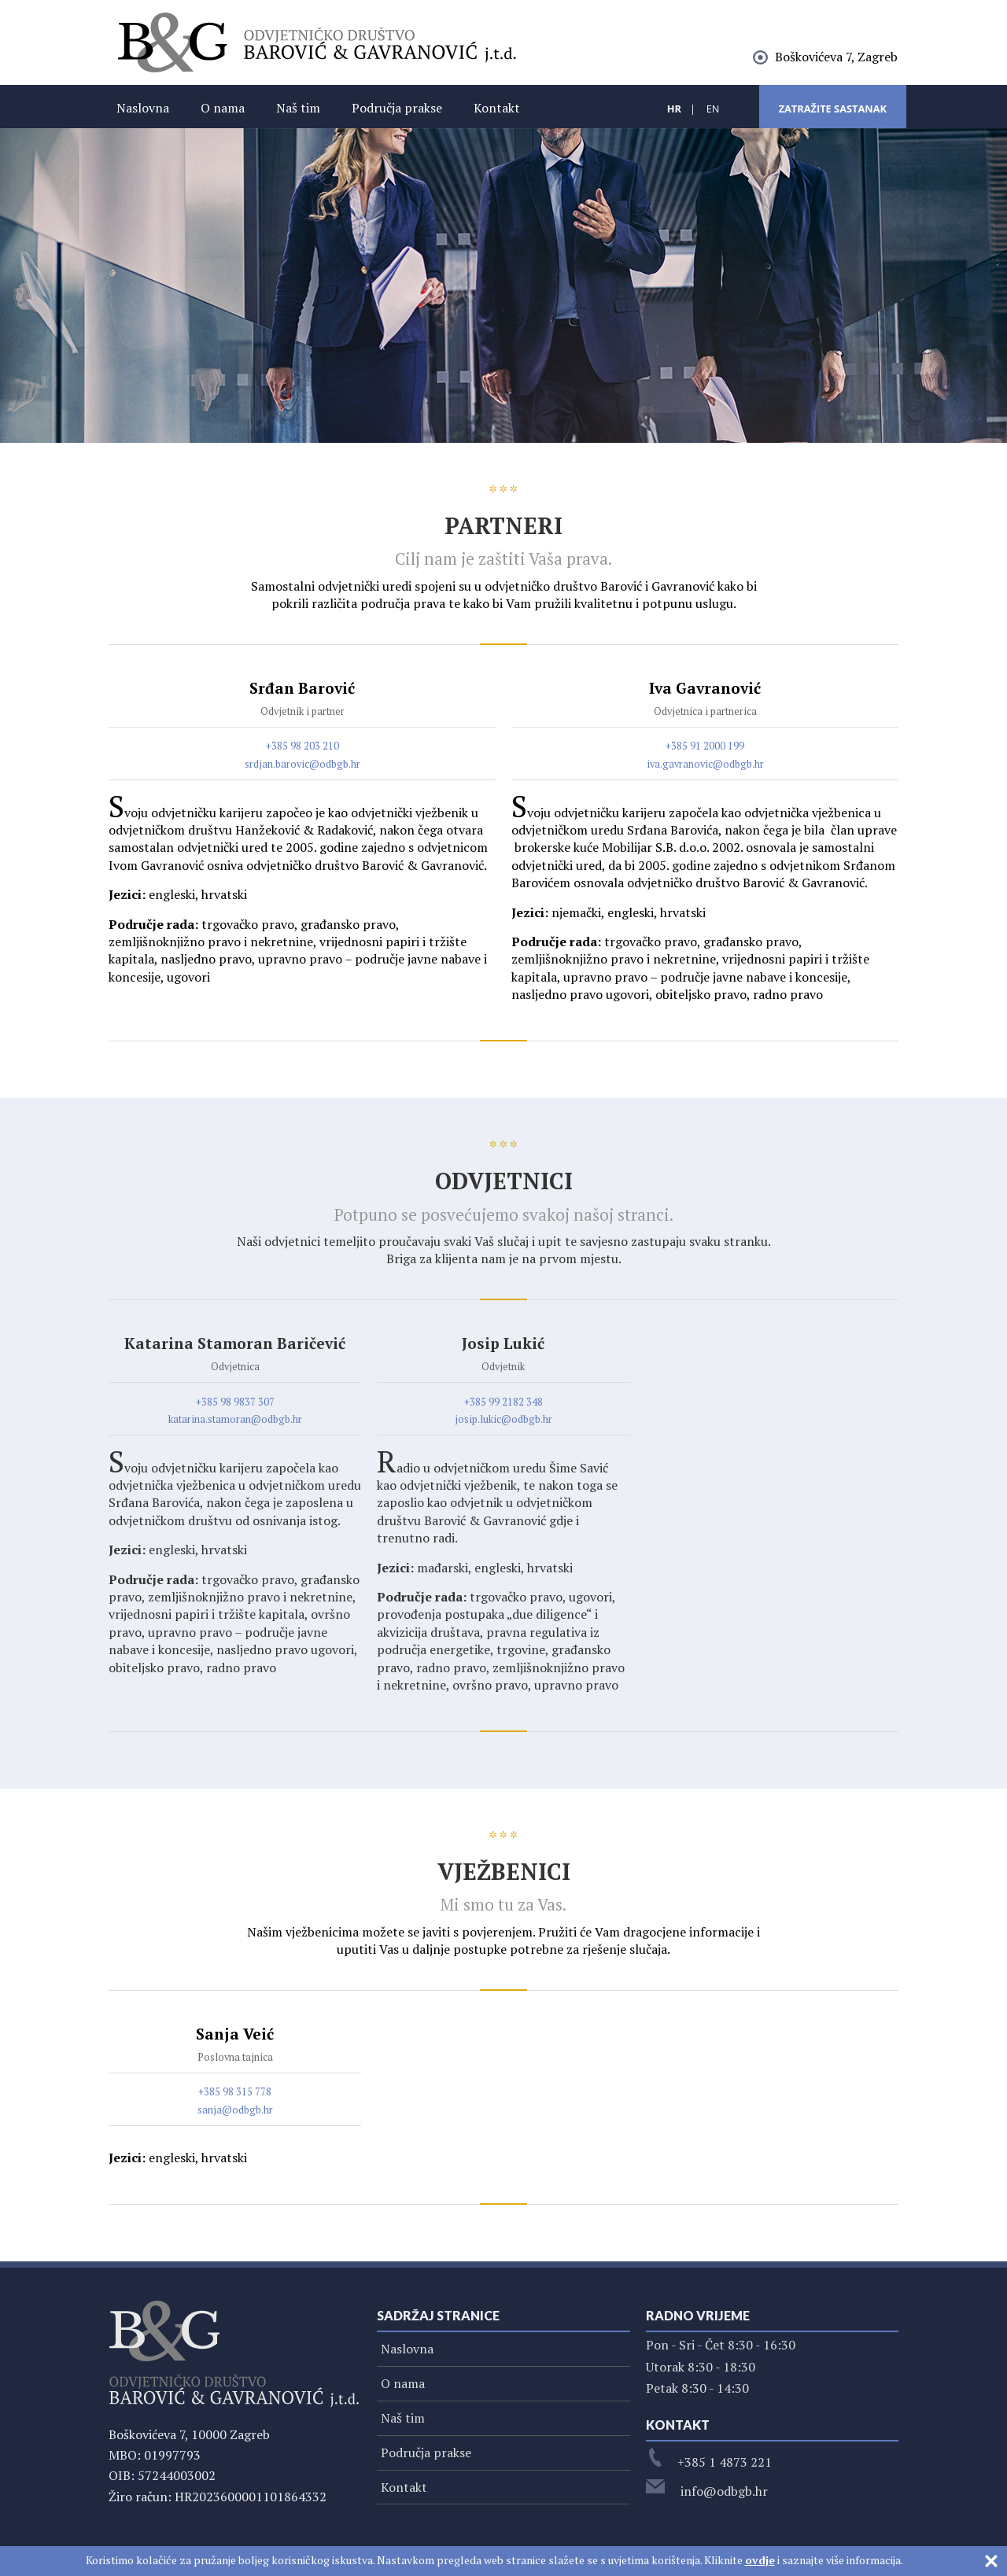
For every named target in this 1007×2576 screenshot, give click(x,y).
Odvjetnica (235, 1366)
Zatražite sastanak (833, 108)
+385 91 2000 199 (705, 746)
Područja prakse (397, 107)
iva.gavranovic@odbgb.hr (705, 764)
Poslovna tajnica (235, 2057)
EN (713, 108)
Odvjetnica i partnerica (705, 711)
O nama (223, 107)
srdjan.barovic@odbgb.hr (302, 764)
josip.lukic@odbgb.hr (503, 1419)
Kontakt (497, 107)
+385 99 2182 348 (503, 1402)
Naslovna (142, 107)
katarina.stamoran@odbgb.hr (235, 1419)
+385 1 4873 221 (709, 2462)
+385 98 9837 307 (235, 1402)
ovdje (760, 2559)
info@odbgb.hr (707, 2491)
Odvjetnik (503, 1366)
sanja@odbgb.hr (235, 2110)
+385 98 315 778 (234, 2092)
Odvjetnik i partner (302, 711)
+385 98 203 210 (302, 746)
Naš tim (298, 107)
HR (674, 108)
